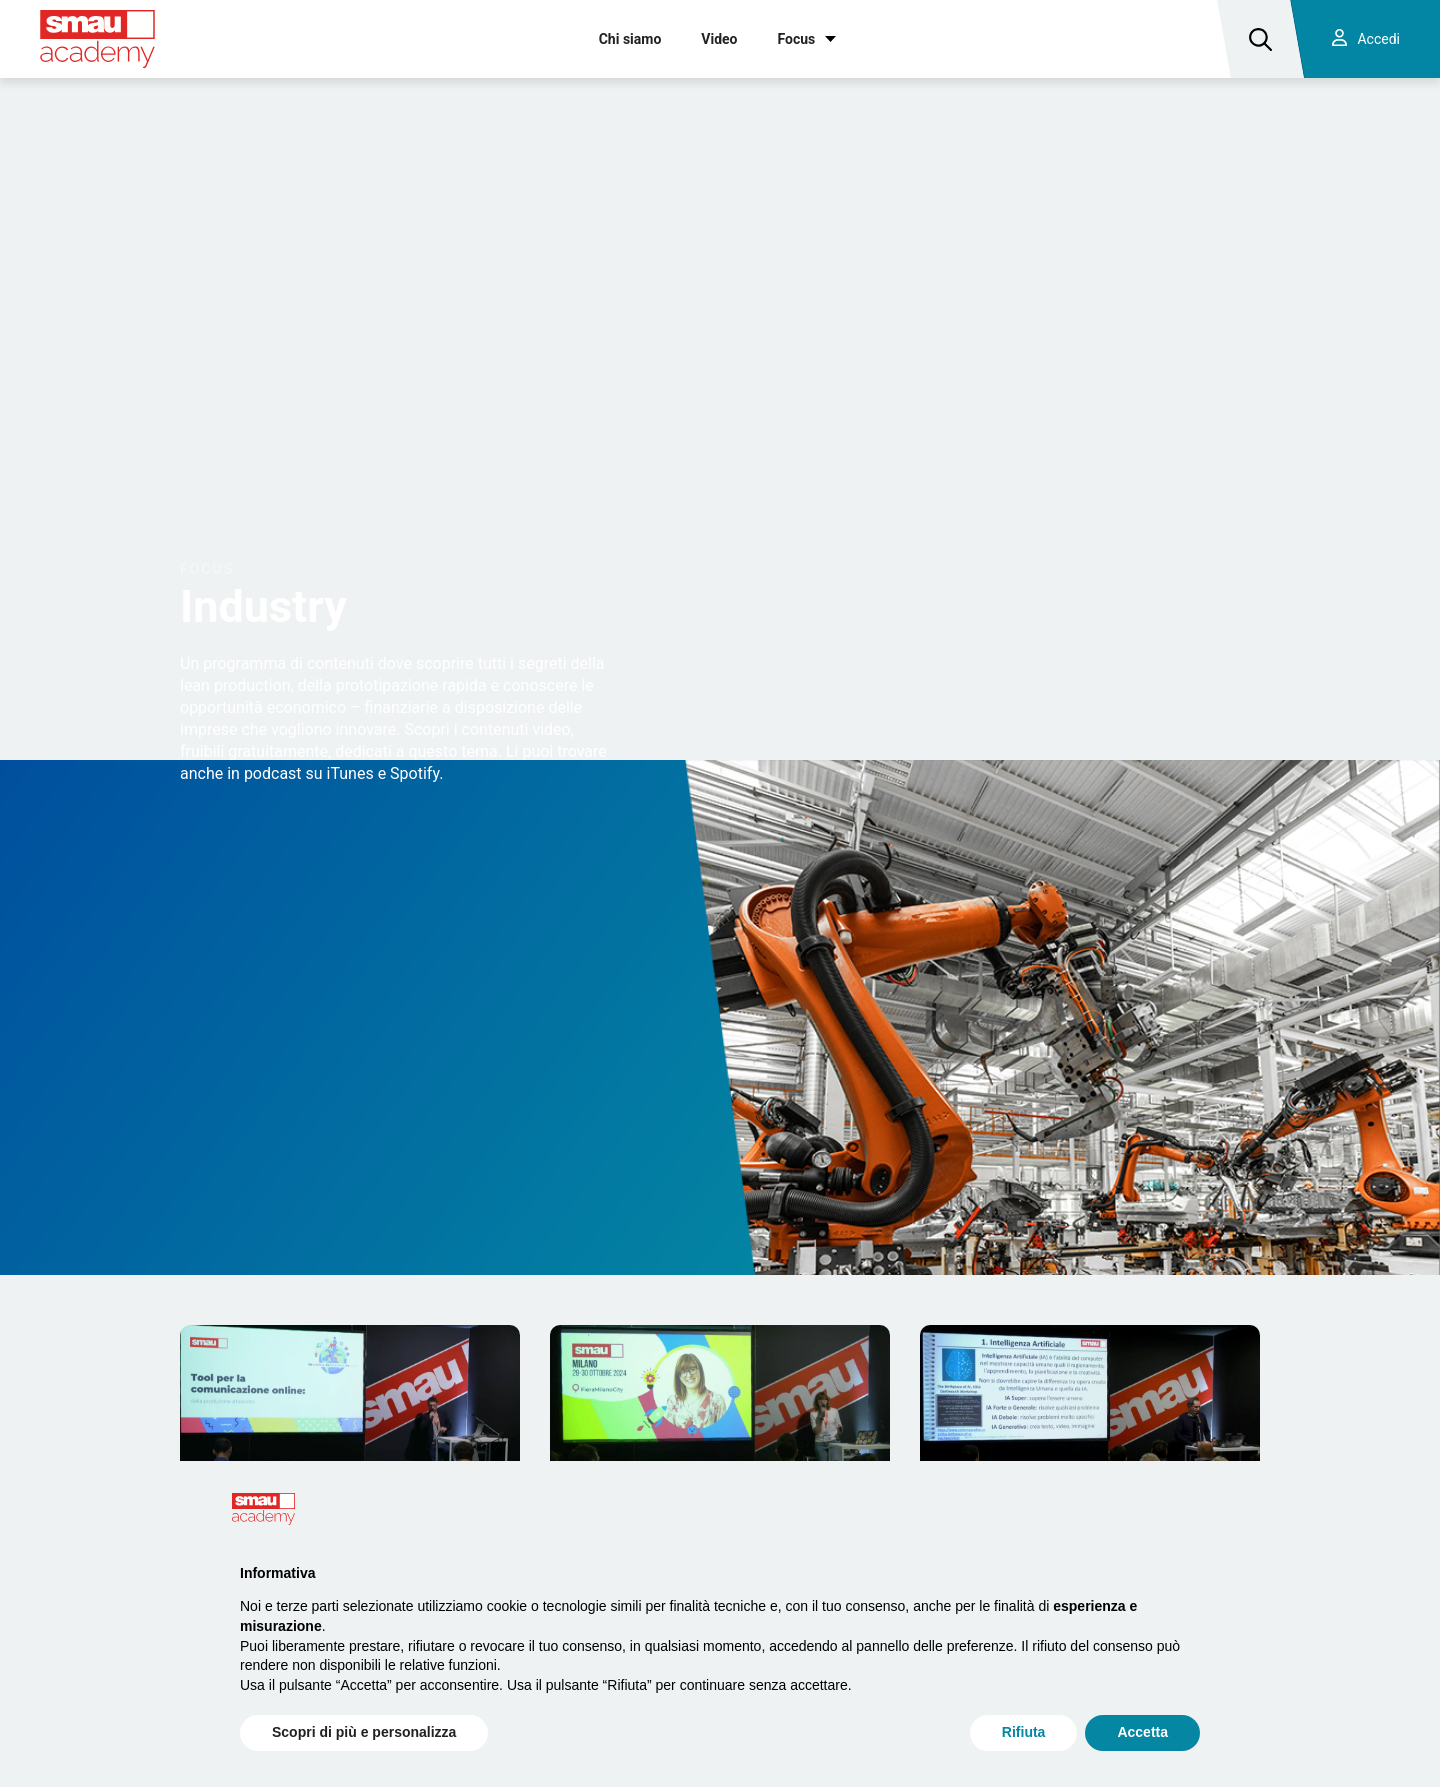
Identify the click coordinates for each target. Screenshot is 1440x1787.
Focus (797, 39)
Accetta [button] (1142, 1732)
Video (719, 39)
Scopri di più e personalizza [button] (364, 1732)
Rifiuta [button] (1024, 1732)
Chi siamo (630, 39)
